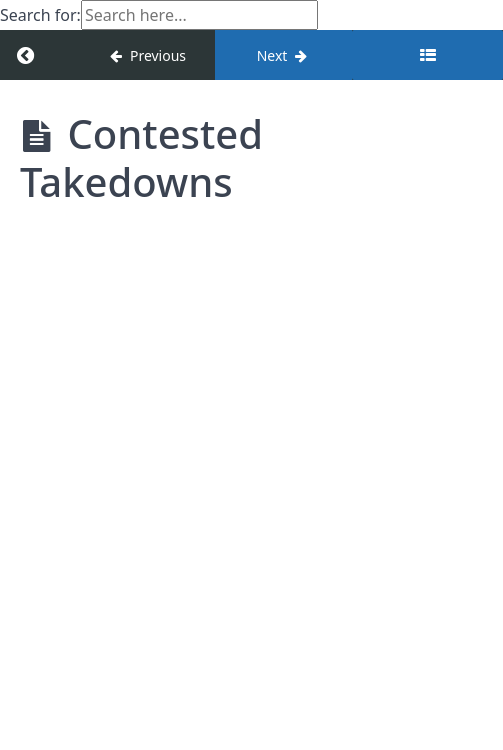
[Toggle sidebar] (427, 55)
